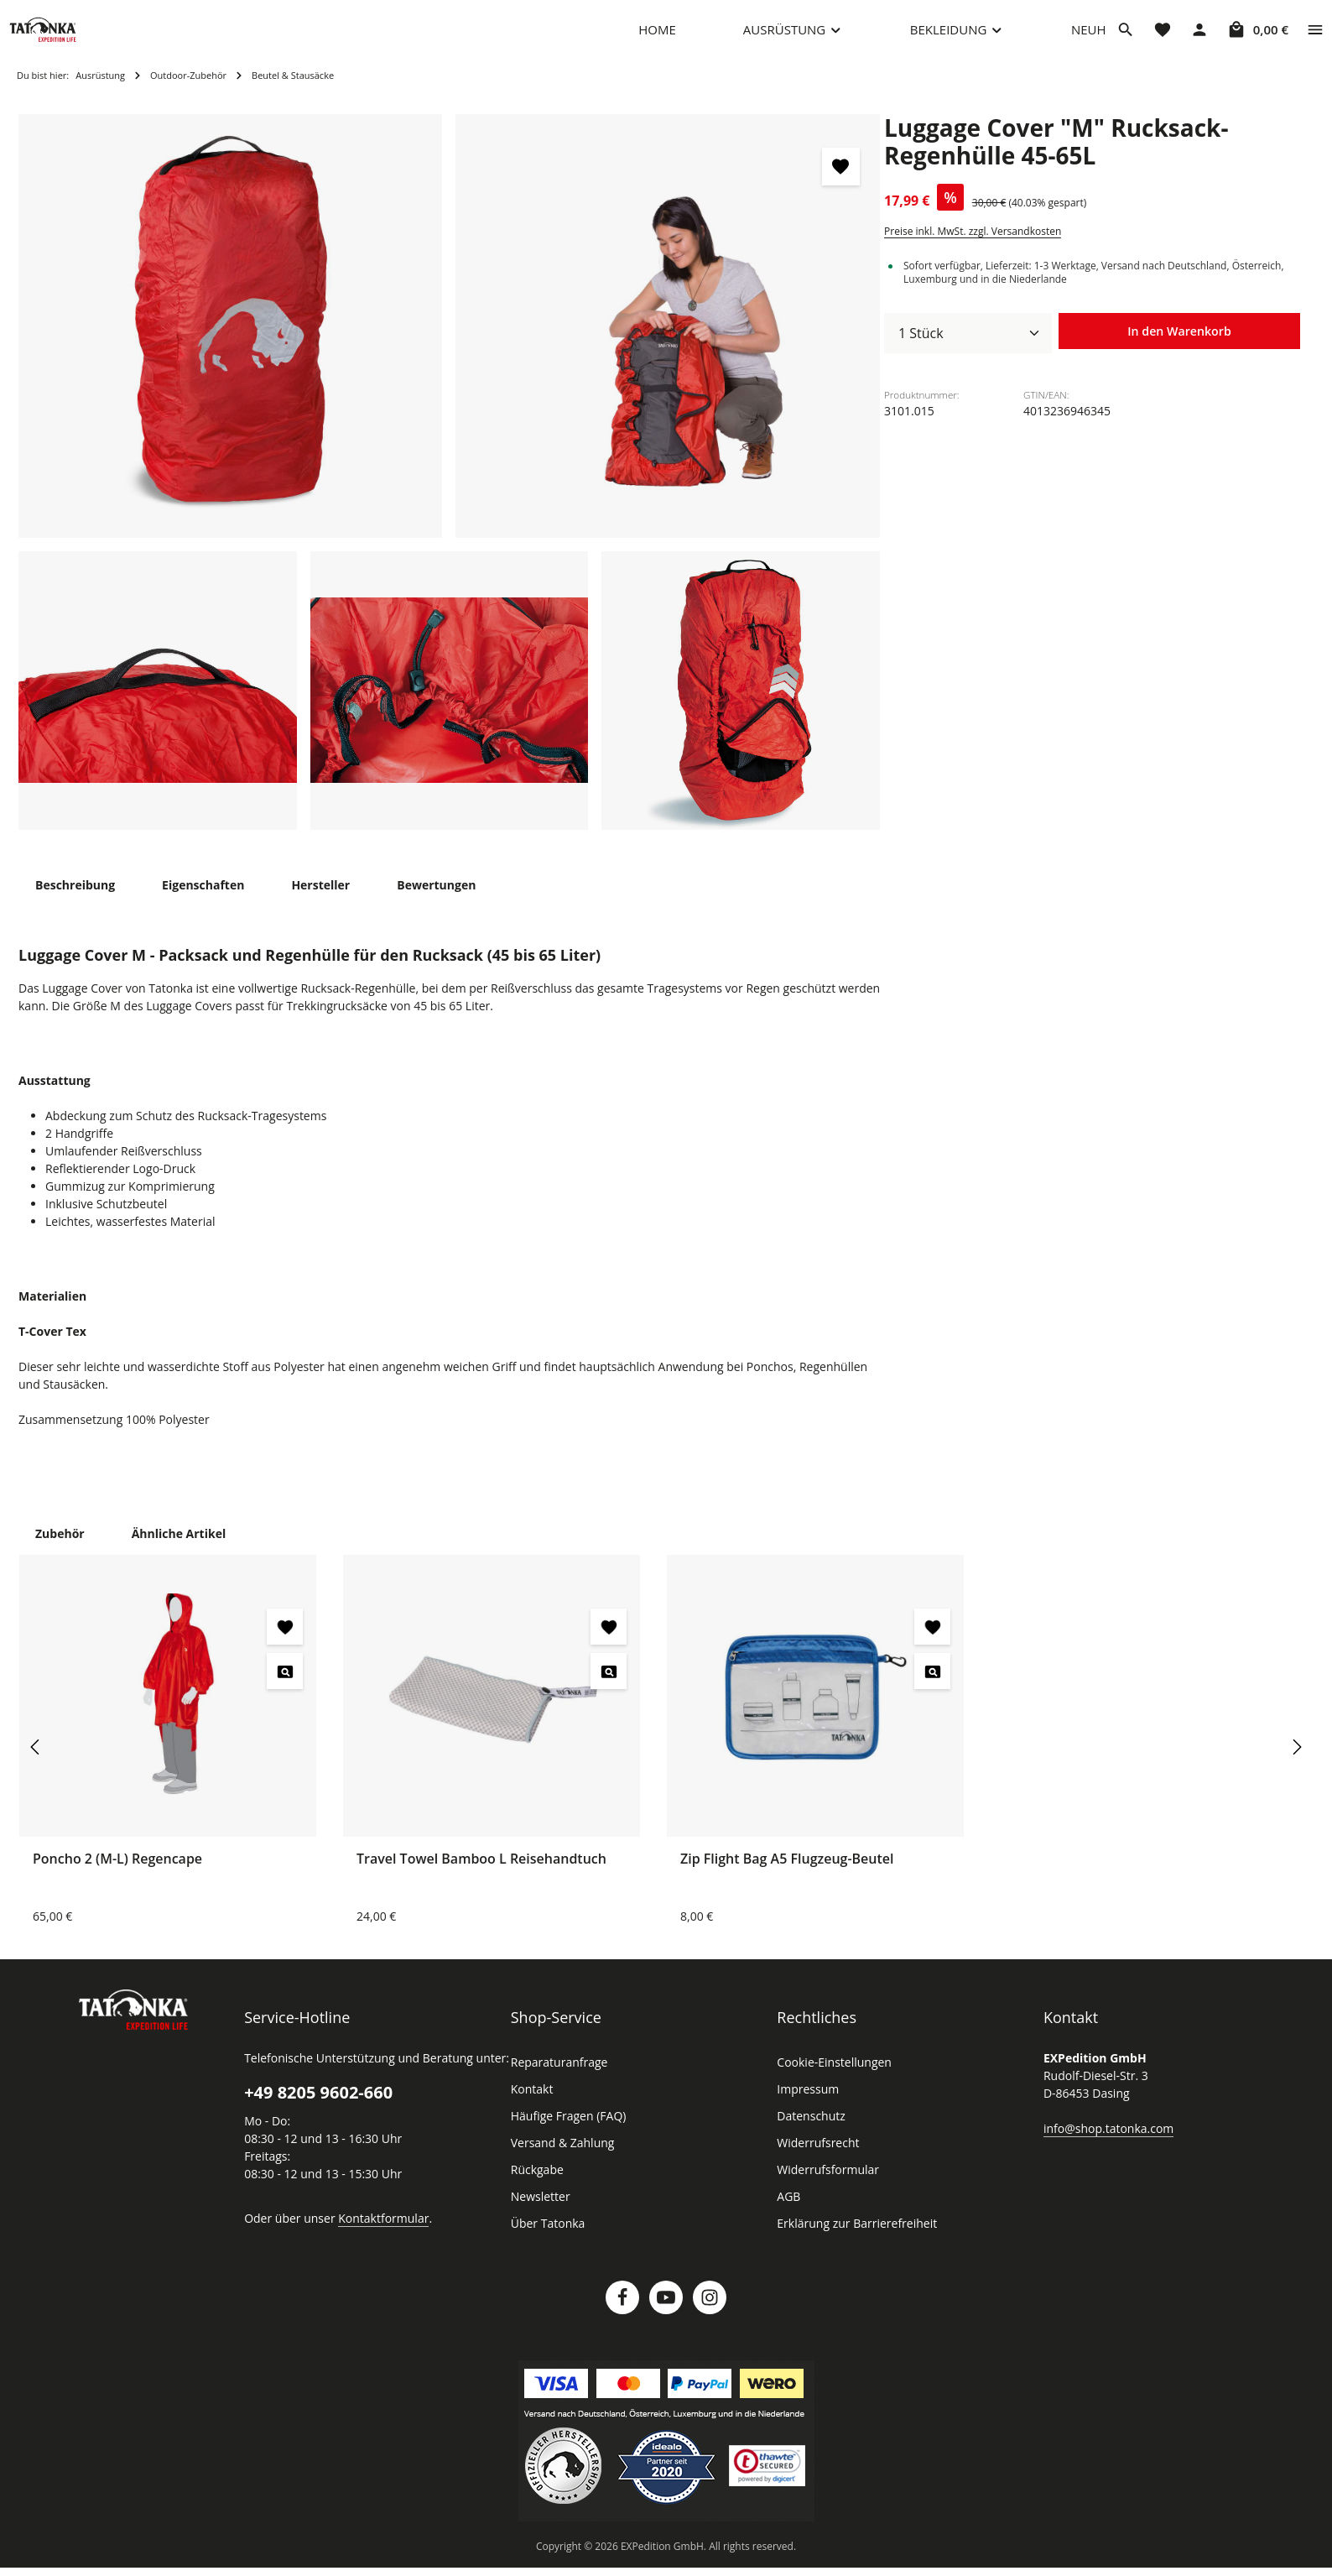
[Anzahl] (968, 350)
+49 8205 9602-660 (317, 2109)
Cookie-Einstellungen (832, 2079)
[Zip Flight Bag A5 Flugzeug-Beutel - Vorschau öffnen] (932, 1688)
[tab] (74, 901)
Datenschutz (809, 2133)
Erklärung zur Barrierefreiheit (852, 2240)
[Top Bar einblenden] (1315, 38)
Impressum (806, 2106)
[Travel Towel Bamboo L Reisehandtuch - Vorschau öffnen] (609, 1688)
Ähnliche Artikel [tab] (173, 1550)
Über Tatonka (545, 2240)
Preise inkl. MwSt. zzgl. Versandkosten (970, 248)
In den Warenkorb (1179, 349)
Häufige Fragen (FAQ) (569, 2133)
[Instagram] (709, 2314)
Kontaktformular (374, 2234)
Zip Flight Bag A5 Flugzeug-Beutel (789, 1875)
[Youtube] (666, 2314)
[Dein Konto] (1199, 38)
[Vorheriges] (36, 1763)
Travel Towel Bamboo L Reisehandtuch (480, 1875)
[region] (450, 489)
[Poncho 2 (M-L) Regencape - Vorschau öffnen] (285, 1688)
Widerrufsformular (823, 2186)
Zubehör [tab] (58, 1550)
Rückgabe (537, 2186)
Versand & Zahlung (561, 2160)
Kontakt (530, 2106)
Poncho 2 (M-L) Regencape (119, 1875)
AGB (789, 2213)
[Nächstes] (1296, 1763)
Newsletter (538, 2213)
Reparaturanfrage (557, 2079)
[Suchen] (1125, 38)
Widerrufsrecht (815, 2160)
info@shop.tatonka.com (1105, 2144)
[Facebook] (622, 2314)
